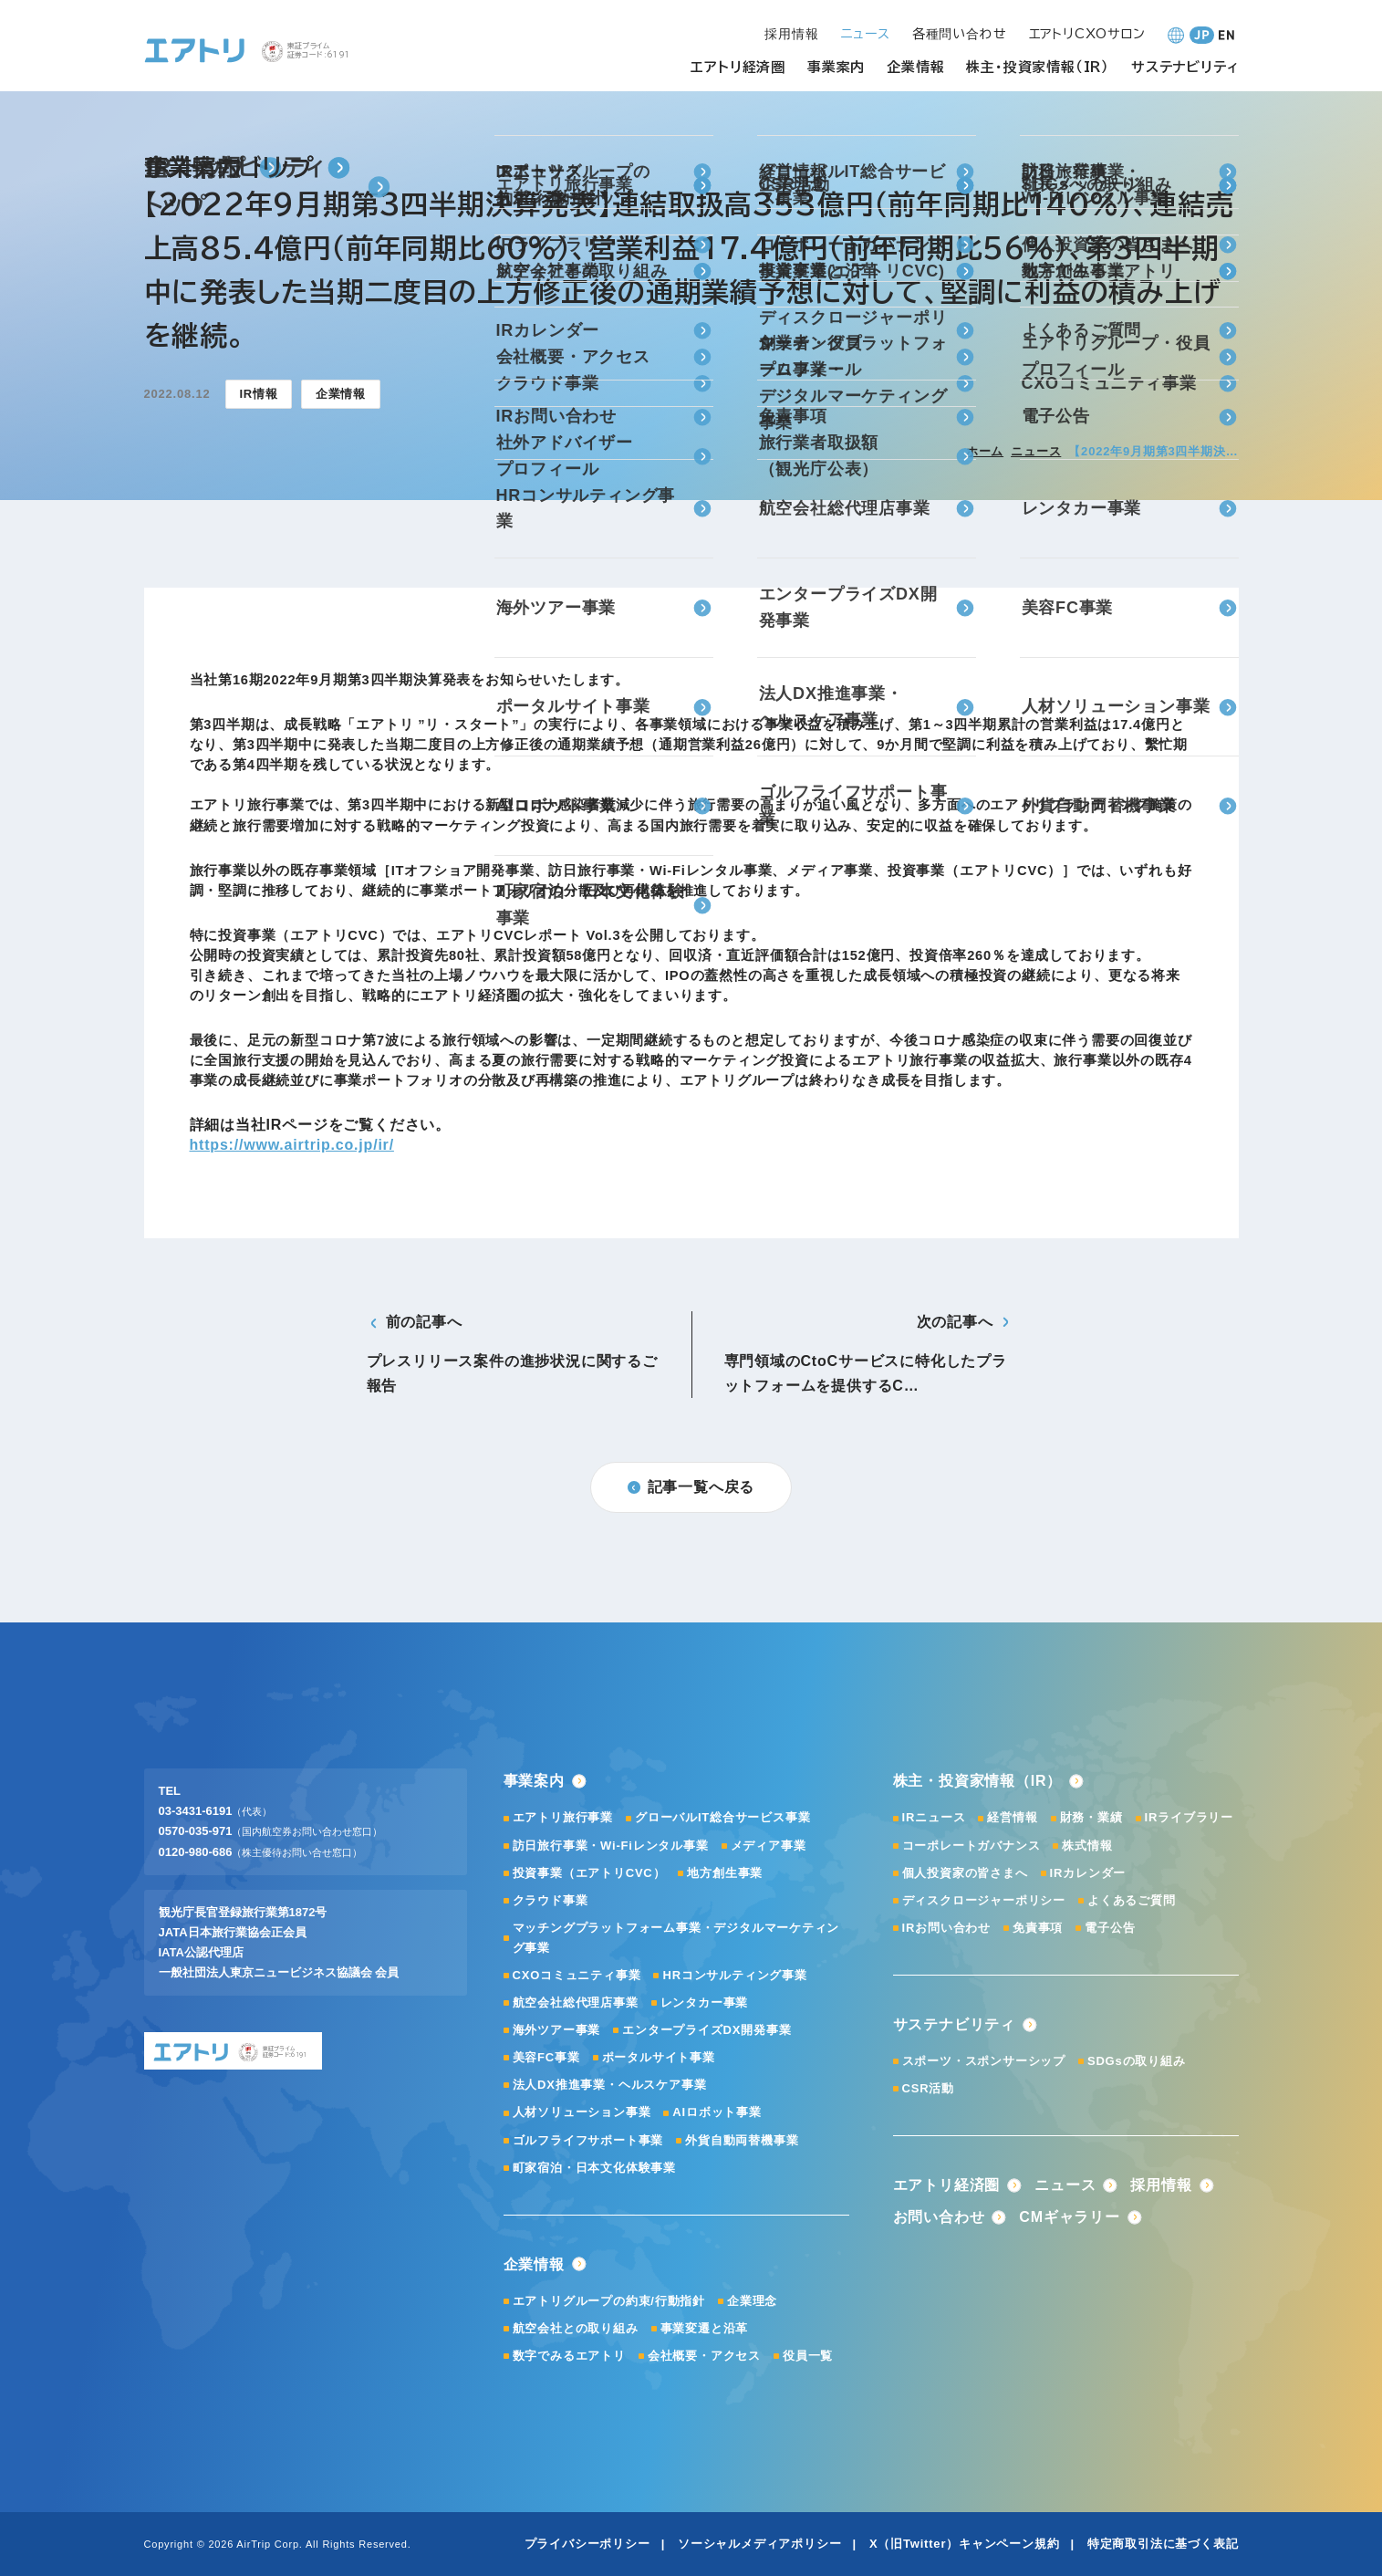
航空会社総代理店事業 (576, 2002)
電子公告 (1110, 1928)
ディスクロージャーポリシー (983, 1900)
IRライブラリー (1189, 1817)
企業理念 (752, 2301)
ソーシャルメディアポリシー (759, 2543)
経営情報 (1012, 1817)
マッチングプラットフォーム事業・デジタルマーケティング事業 (676, 1938)
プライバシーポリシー (587, 2543)
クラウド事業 (550, 1900)
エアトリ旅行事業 (563, 1817)
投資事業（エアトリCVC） (589, 1873)
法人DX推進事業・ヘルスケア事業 (610, 2084)
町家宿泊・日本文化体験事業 (594, 2167)
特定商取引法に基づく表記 (1163, 2543)
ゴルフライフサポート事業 (588, 2140)
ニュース (1036, 451)
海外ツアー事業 (557, 2030)
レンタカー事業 (704, 2002)
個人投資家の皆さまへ (965, 1873)
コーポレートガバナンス (971, 1845)
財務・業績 (1091, 1817)
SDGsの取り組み (1136, 2061)
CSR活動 (928, 2088)
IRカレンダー (1088, 1873)
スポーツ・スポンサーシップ (983, 2061)
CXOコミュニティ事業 (577, 1975)
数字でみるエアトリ (569, 2355)
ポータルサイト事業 (658, 2057)
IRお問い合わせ (946, 1928)
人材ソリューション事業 (582, 2112)
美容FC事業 (546, 2057)
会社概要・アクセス (704, 2355)
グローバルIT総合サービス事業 (723, 1817)
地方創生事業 (725, 1873)
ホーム (984, 451)
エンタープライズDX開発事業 (706, 2030)
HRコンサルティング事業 (734, 1975)
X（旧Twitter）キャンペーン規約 (964, 2543)
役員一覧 (808, 2355)
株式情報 (1087, 1845)
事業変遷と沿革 (704, 2328)
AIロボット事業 (716, 2112)
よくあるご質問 (1131, 1900)
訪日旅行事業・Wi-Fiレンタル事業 (611, 1845)
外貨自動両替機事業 (741, 2140)
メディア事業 (768, 1845)
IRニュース (934, 1817)
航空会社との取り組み (576, 2328)
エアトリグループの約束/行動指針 (609, 2301)
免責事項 (1038, 1928)
